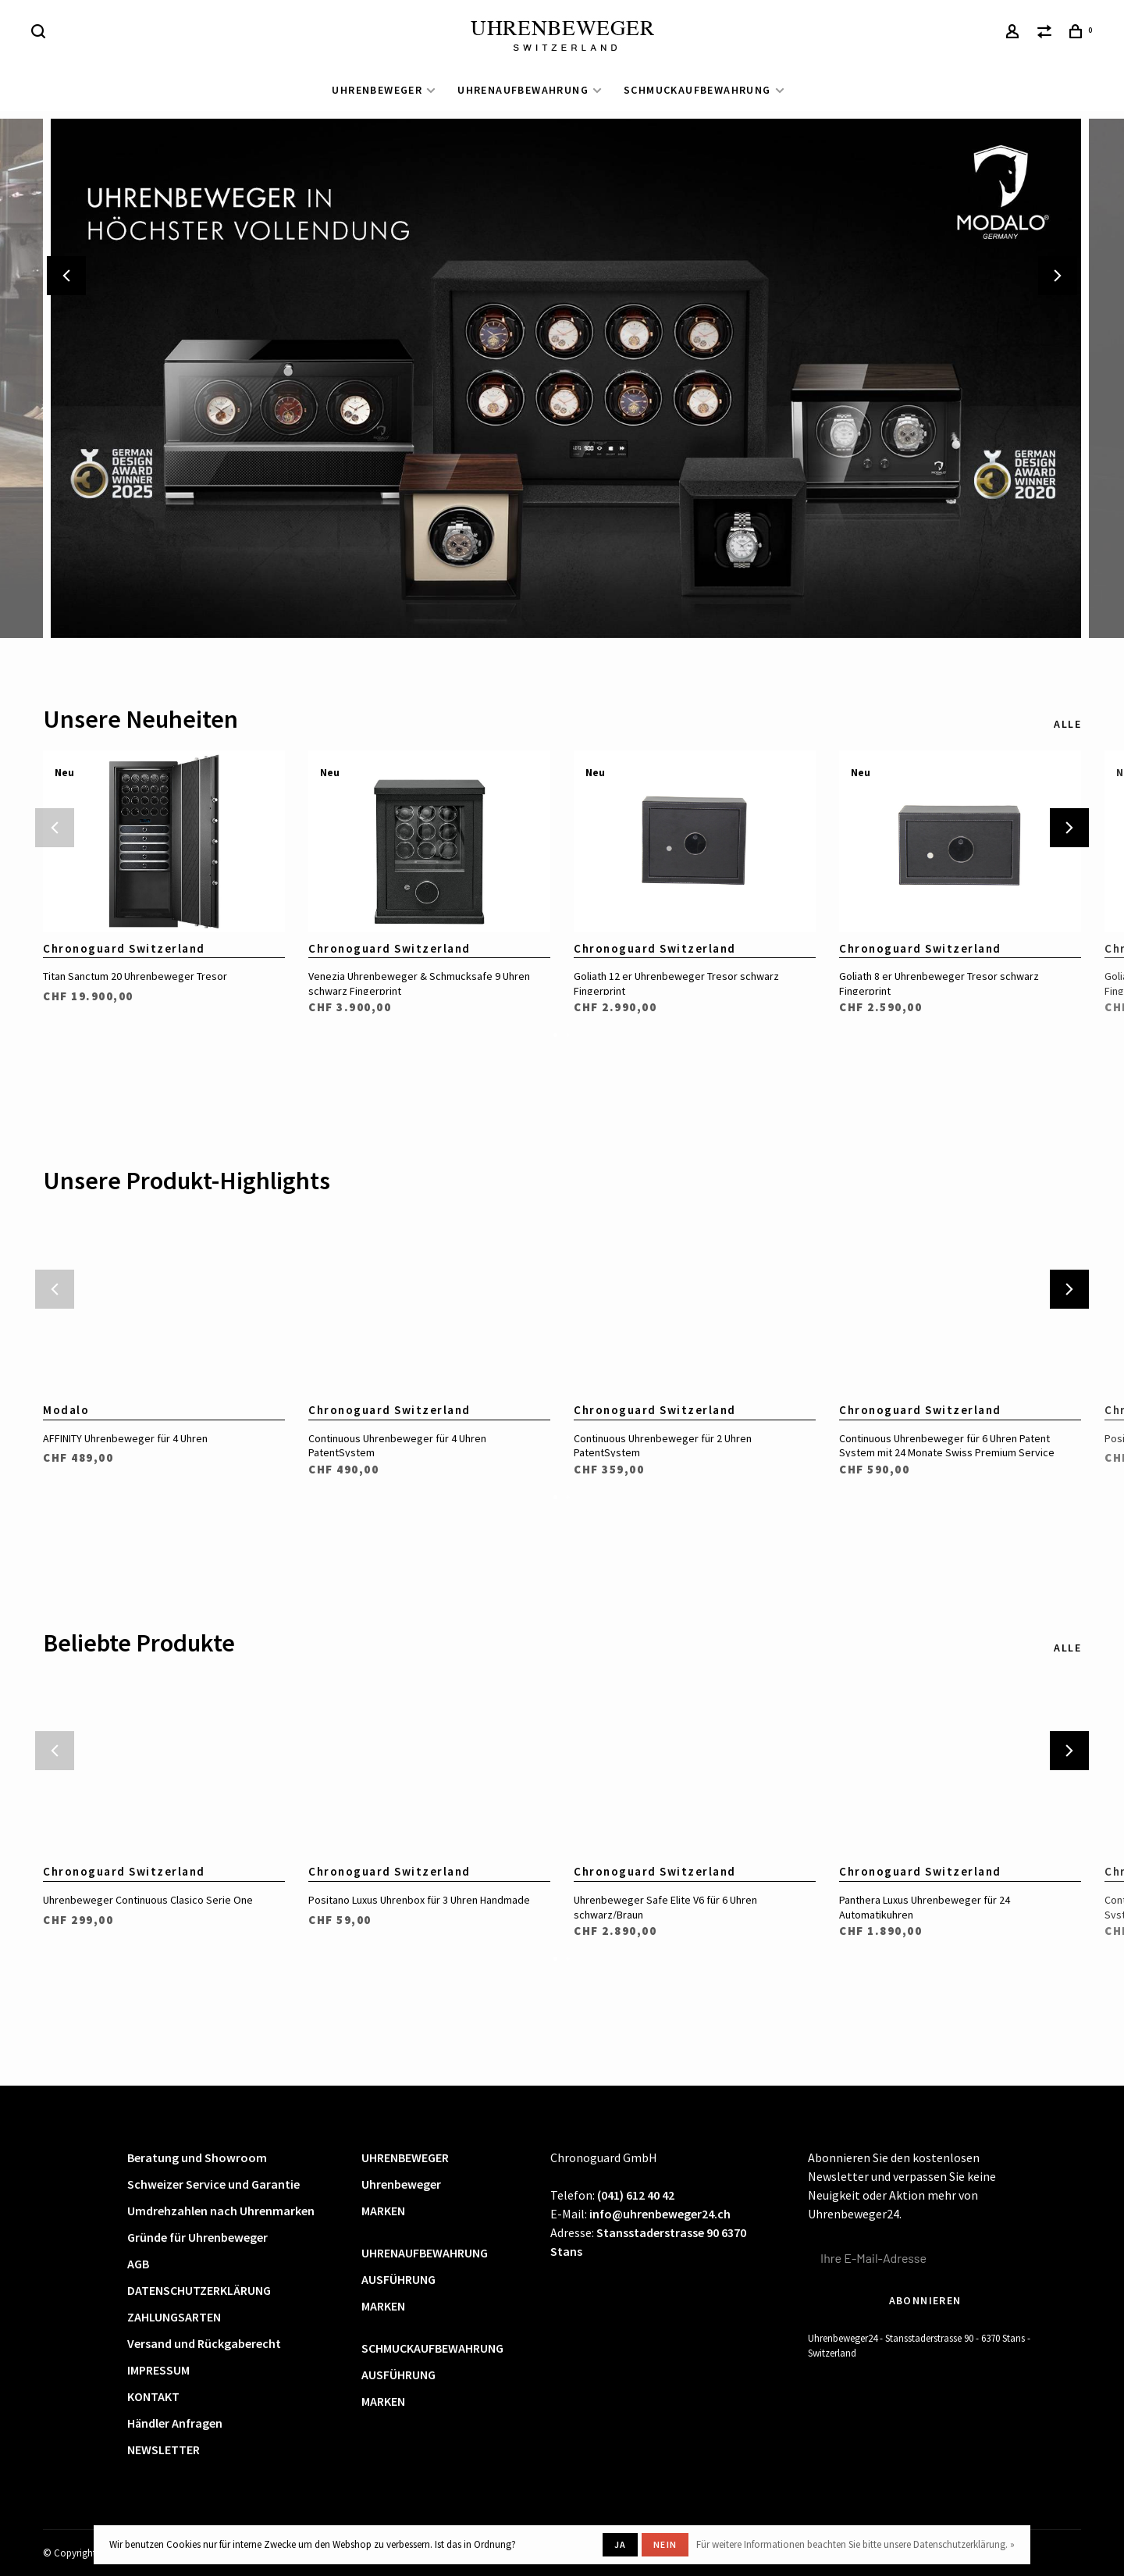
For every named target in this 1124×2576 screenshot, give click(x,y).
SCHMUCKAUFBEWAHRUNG (697, 90)
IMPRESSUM (158, 2370)
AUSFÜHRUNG (398, 2279)
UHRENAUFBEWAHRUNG (523, 90)
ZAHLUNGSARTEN (174, 2317)
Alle (1067, 724)
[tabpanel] (164, 875)
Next (1057, 275)
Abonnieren (925, 2300)
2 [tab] (568, 1034)
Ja (620, 2544)
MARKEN (383, 2210)
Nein (665, 2544)
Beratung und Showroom (197, 2157)
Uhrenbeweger (401, 2184)
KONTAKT (153, 2396)
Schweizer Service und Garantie (213, 2184)
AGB (138, 2263)
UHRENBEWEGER (377, 90)
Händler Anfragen (174, 2423)
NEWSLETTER (163, 2449)
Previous (66, 275)
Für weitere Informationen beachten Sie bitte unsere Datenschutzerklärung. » (855, 2544)
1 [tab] (556, 1034)
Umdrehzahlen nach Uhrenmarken (221, 2210)
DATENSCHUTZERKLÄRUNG (199, 2290)
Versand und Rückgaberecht (204, 2343)
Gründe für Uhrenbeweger (197, 2237)
